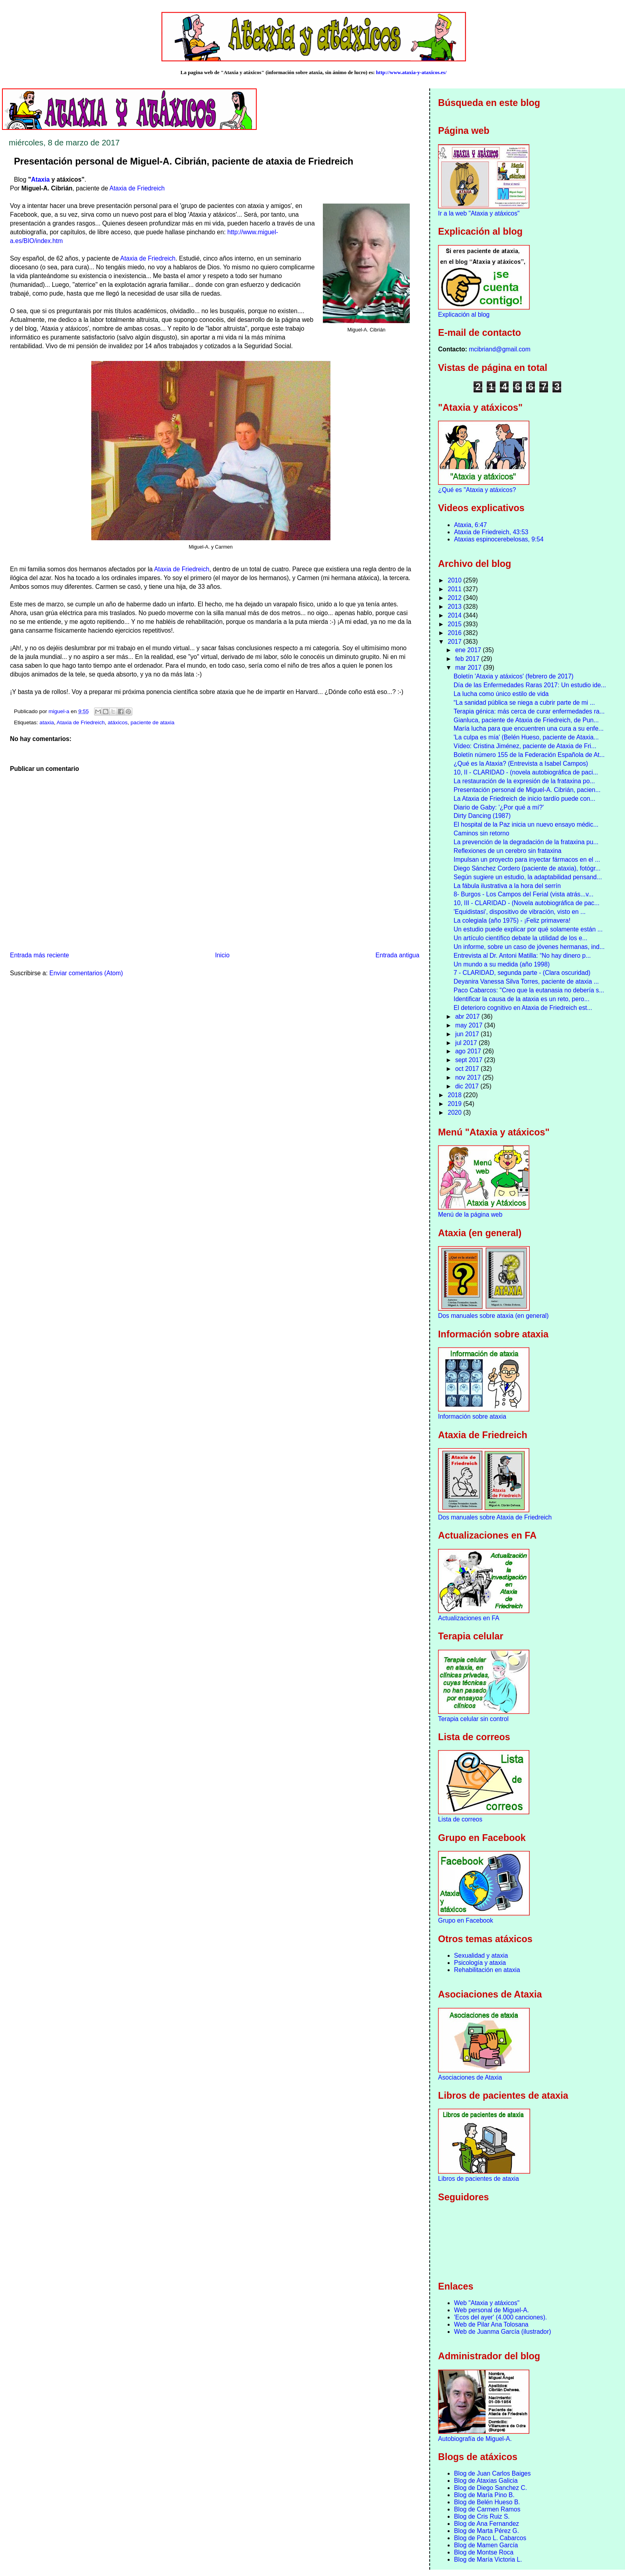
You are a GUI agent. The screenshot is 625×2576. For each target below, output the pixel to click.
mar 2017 (469, 667)
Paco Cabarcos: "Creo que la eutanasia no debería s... (529, 990)
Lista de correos (460, 1819)
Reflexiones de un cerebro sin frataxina (507, 850)
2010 (455, 580)
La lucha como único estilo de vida (501, 693)
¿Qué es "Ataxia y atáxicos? (477, 489)
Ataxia (40, 179)
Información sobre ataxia (472, 1416)
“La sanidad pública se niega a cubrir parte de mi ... (524, 702)
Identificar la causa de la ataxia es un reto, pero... (522, 999)
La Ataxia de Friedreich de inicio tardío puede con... (524, 798)
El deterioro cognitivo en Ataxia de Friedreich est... (523, 1007)
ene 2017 (469, 650)
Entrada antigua (397, 955)
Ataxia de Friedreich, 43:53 (491, 532)
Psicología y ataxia (480, 1962)
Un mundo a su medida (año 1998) (502, 964)
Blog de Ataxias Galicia (486, 2480)
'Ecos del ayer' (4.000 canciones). (500, 2317)
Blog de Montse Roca (483, 2552)
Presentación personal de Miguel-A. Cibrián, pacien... (527, 789)
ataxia (46, 722)
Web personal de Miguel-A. (491, 2310)
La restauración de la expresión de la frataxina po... (524, 781)
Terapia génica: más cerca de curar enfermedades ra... (529, 711)
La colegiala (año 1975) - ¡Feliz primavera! (512, 920)
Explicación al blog (463, 314)
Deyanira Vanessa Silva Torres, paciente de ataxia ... (526, 981)
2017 (455, 641)
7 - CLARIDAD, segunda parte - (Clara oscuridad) (522, 972)
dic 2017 (467, 1086)
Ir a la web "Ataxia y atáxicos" (478, 213)
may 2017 (469, 1025)
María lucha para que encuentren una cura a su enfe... (528, 728)
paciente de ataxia (153, 722)
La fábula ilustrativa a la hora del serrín (507, 885)
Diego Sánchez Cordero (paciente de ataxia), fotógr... (527, 868)
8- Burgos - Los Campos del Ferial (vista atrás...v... (524, 894)
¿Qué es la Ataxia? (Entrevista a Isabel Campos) (521, 763)
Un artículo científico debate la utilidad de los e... (520, 938)
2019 (455, 1103)
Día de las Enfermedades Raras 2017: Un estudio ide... (530, 685)
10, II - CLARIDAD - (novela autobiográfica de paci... (526, 772)
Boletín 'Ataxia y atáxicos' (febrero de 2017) (514, 676)
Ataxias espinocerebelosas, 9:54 (499, 539)
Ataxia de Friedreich (137, 188)
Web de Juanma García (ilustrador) (502, 2331)
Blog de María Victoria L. (488, 2559)
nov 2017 (469, 1077)
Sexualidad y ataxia (481, 1955)
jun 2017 (468, 1034)
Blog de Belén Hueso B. (487, 2502)
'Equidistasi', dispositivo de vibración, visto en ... (520, 911)
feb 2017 (468, 658)
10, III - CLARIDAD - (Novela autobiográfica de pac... (526, 903)
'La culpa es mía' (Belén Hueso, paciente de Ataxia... (526, 737)
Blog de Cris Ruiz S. (482, 2516)
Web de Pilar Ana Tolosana (491, 2324)
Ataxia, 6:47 (470, 524)
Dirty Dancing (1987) (482, 815)
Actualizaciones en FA (468, 1618)
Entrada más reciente (39, 955)
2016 (455, 632)
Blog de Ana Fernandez (486, 2523)
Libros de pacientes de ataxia (478, 2178)
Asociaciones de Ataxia (470, 2077)
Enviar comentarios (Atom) (86, 973)
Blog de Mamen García (486, 2545)
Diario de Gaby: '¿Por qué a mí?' (499, 807)
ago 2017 (469, 1051)
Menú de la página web (470, 1214)
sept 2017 (469, 1060)
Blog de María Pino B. (484, 2495)
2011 (455, 589)
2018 (455, 1095)
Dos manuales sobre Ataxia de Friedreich (495, 1517)
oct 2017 (468, 1068)
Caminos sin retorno (481, 833)
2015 (455, 624)
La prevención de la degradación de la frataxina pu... (526, 842)
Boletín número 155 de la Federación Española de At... (529, 754)
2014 (455, 615)
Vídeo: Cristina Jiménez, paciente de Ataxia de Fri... (525, 746)
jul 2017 (467, 1042)
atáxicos (118, 722)
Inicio (222, 955)
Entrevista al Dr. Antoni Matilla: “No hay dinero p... (522, 955)
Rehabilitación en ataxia (487, 1969)
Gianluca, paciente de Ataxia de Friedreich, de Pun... (526, 720)
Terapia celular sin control (473, 1718)
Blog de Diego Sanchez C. (490, 2487)
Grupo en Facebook (465, 1920)
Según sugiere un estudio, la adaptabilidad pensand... (528, 877)
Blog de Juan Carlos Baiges (492, 2473)
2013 (455, 606)
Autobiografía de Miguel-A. (475, 2438)
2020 (455, 1112)
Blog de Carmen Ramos (487, 2509)
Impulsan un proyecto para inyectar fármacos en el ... (527, 859)
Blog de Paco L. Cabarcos (490, 2538)
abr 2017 (468, 1016)
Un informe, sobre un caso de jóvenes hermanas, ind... (529, 946)
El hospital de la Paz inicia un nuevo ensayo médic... (526, 824)
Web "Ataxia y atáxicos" (486, 2303)
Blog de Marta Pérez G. (486, 2530)
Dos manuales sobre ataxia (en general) (493, 1315)
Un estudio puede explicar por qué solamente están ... (528, 929)
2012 (455, 597)
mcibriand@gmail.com (499, 349)
